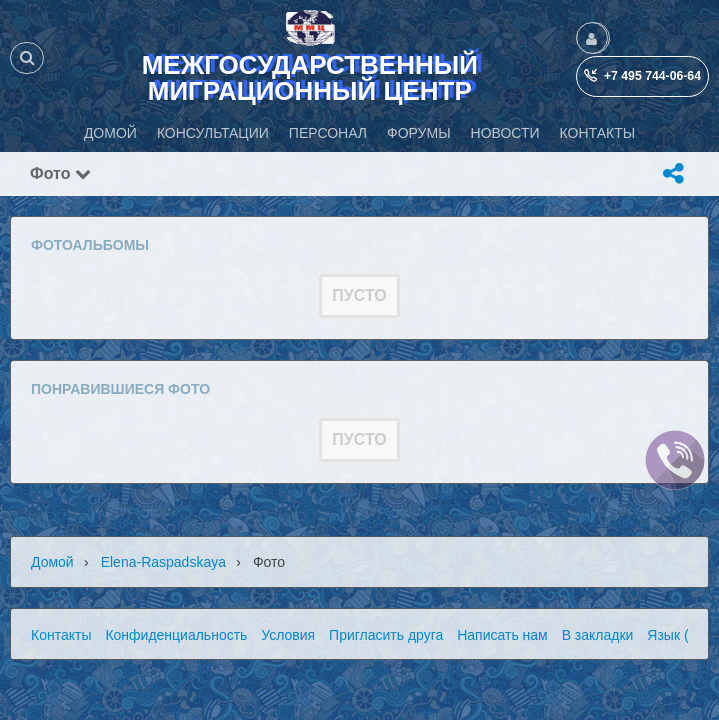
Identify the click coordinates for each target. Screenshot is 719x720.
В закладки (598, 635)
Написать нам (502, 635)
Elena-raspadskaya (163, 562)
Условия (288, 635)
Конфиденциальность (176, 635)
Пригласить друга (386, 635)
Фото (60, 173)
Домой (52, 562)
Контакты (61, 635)
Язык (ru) (676, 635)
